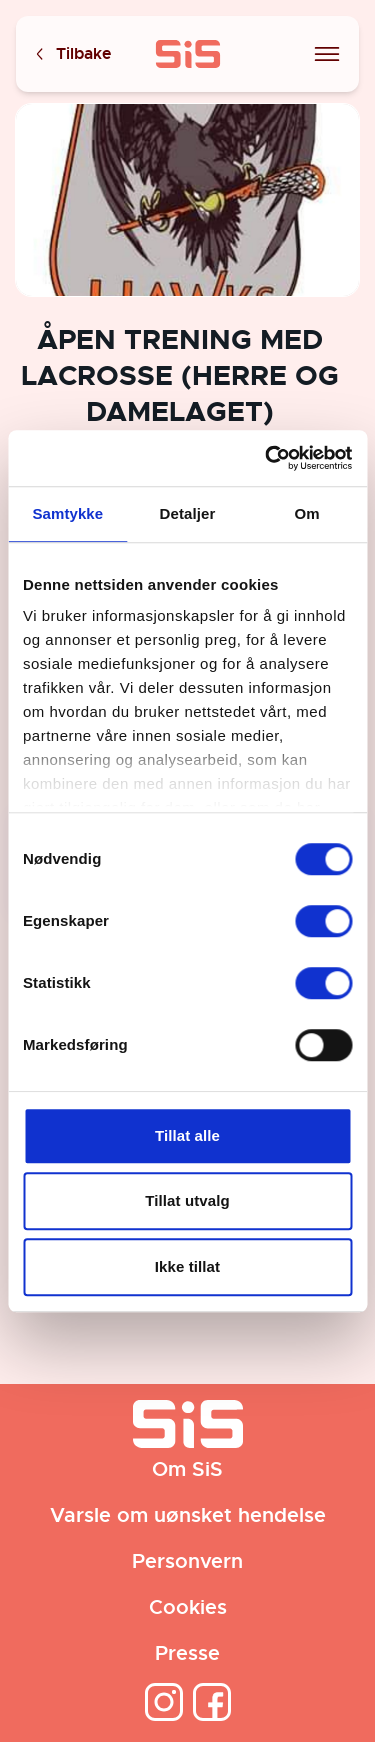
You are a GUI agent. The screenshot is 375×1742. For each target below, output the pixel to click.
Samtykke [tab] (67, 513)
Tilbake (72, 54)
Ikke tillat (187, 1266)
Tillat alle (187, 1135)
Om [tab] (307, 513)
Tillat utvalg (187, 1200)
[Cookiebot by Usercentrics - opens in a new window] (267, 458)
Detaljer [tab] (188, 513)
